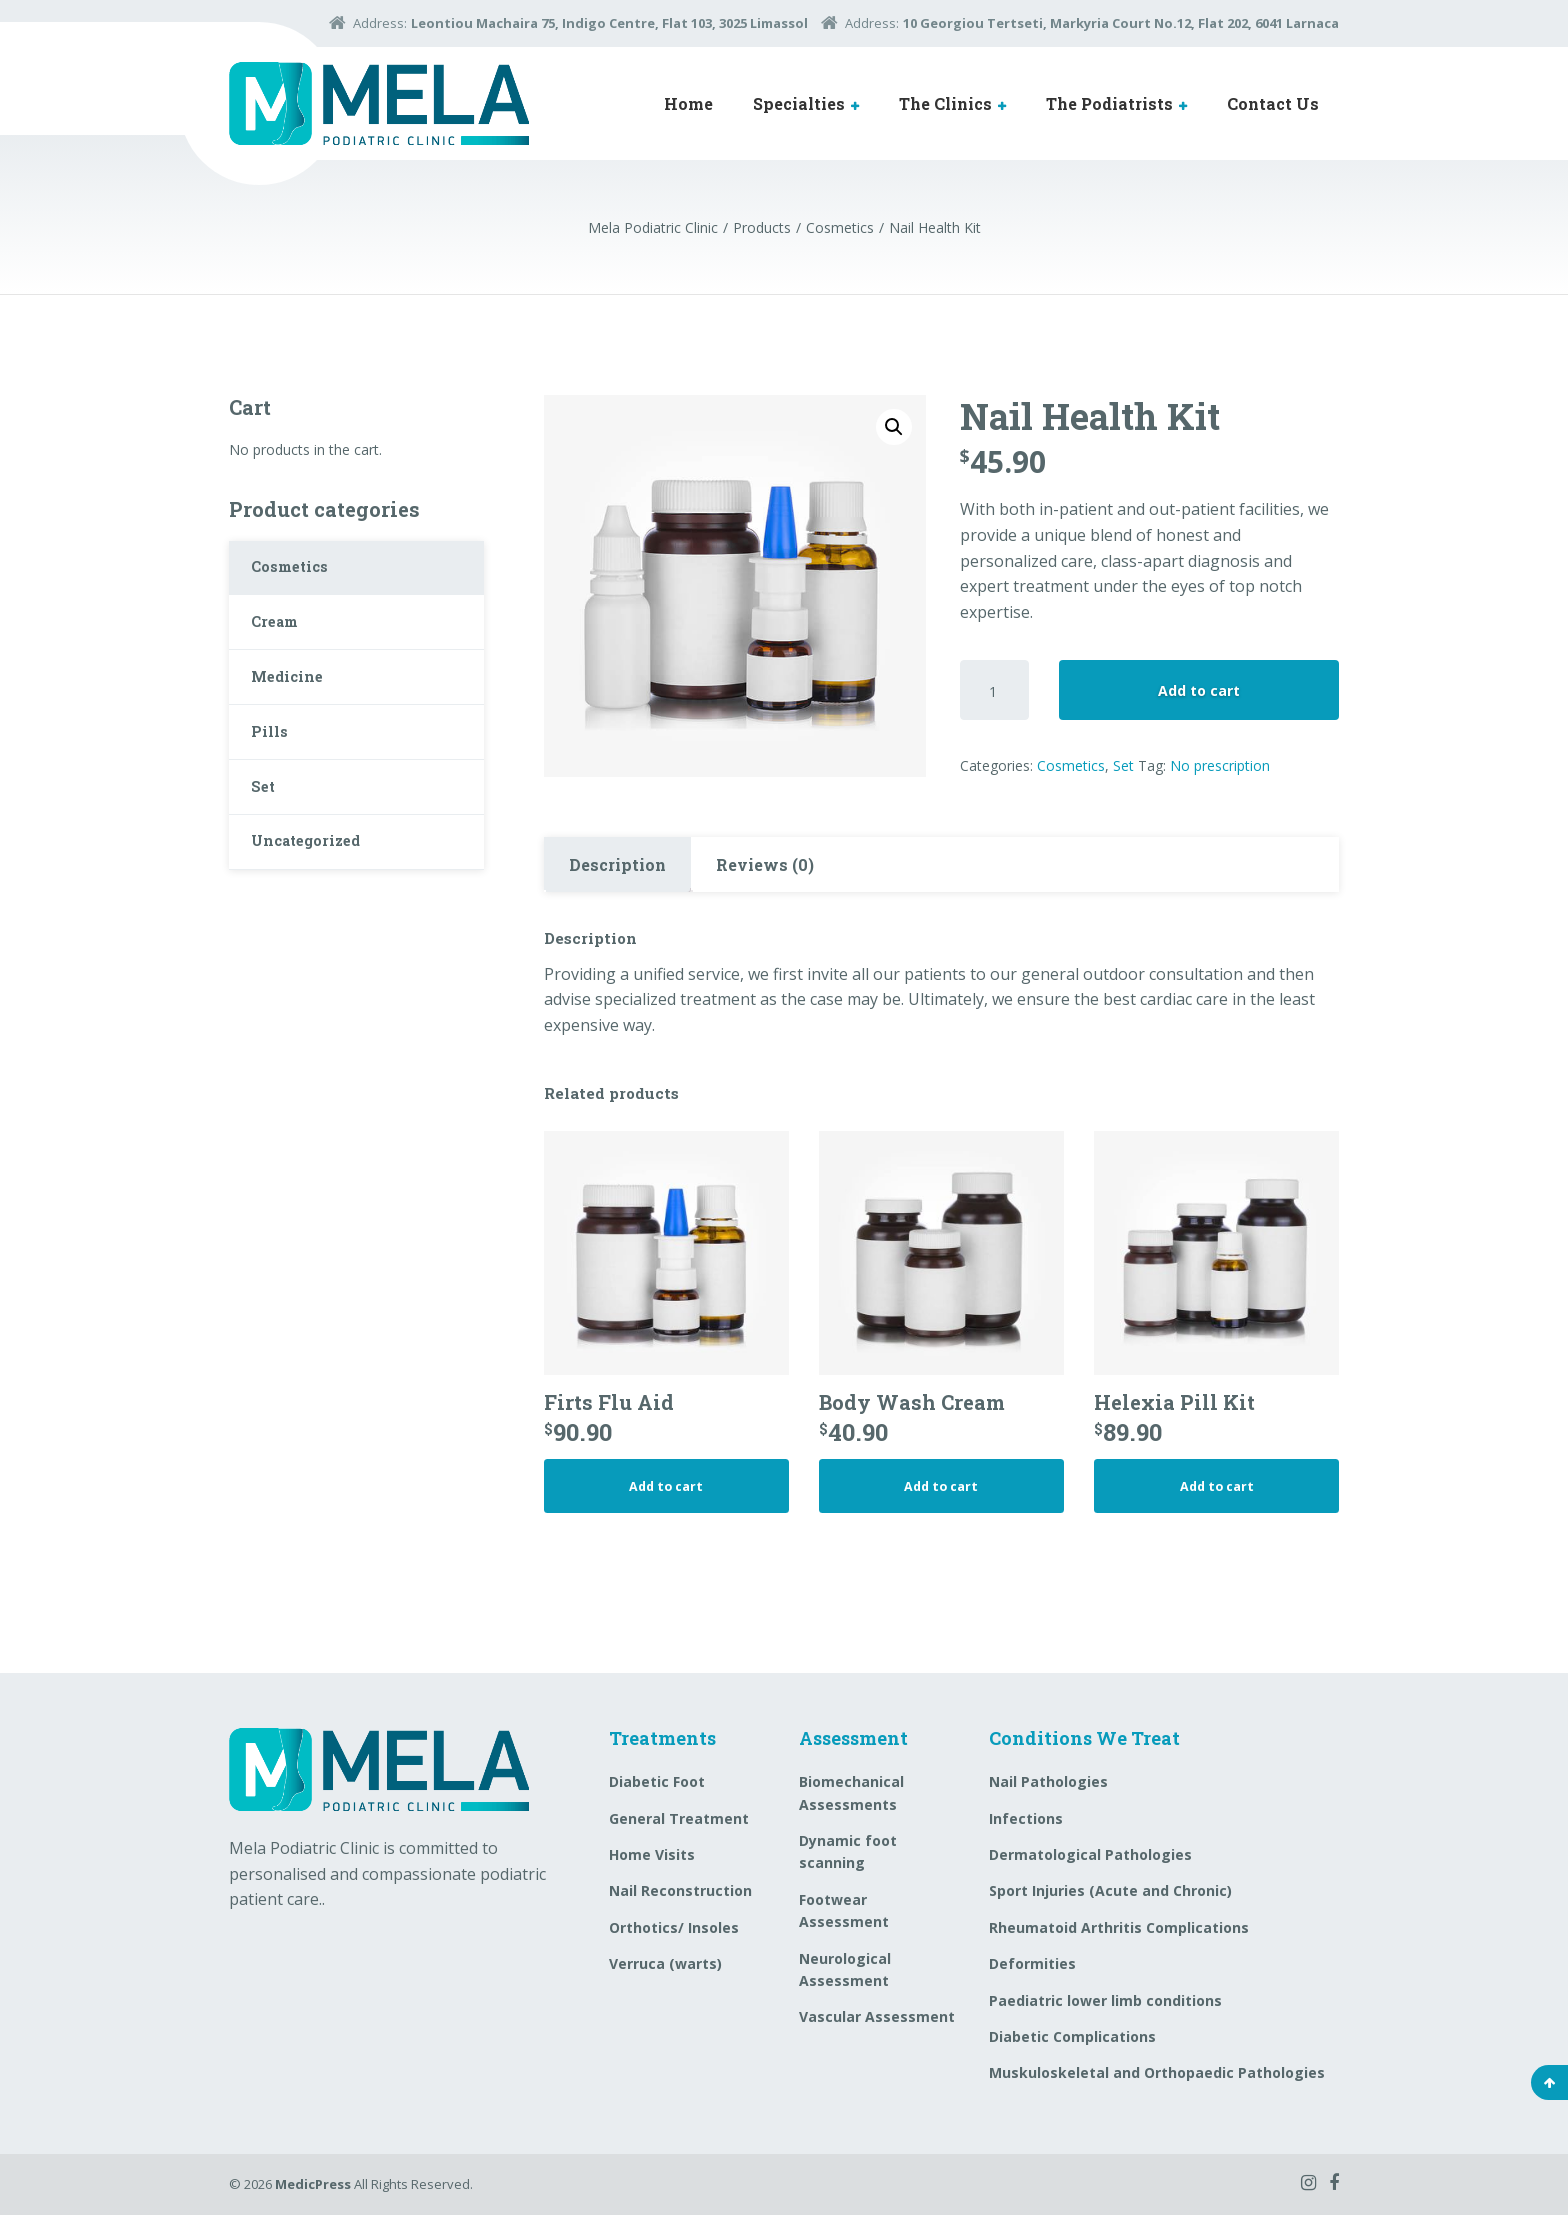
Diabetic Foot (657, 1791)
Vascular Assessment (877, 2026)
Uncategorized (314, 878)
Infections (1026, 1827)
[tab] (617, 865)
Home (688, 103)
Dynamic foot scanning (848, 1861)
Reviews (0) (765, 864)
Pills (273, 755)
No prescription (1220, 765)
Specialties (799, 103)
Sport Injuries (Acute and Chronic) (1110, 1900)
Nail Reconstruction (680, 1900)
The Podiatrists (1109, 103)
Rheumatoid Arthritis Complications (1119, 1936)
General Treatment (679, 1827)
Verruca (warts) (665, 1973)
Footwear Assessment (844, 1919)
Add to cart (1199, 690)
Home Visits (652, 1864)
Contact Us (1273, 103)
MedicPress (313, 2193)
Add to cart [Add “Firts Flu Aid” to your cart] (666, 1492)
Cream (280, 632)
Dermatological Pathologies (1090, 1864)
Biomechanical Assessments (851, 1802)
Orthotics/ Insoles (674, 1936)
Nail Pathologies (1048, 1791)
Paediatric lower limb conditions (1105, 2009)
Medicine (292, 693)
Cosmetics (1071, 765)
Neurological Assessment (845, 1978)
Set (1123, 765)
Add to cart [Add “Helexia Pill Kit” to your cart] (1217, 1492)
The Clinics (945, 103)
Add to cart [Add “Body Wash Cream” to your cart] (941, 1492)
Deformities (1032, 1973)
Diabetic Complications (1072, 2046)
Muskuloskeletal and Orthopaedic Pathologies (1157, 2082)
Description (617, 864)
